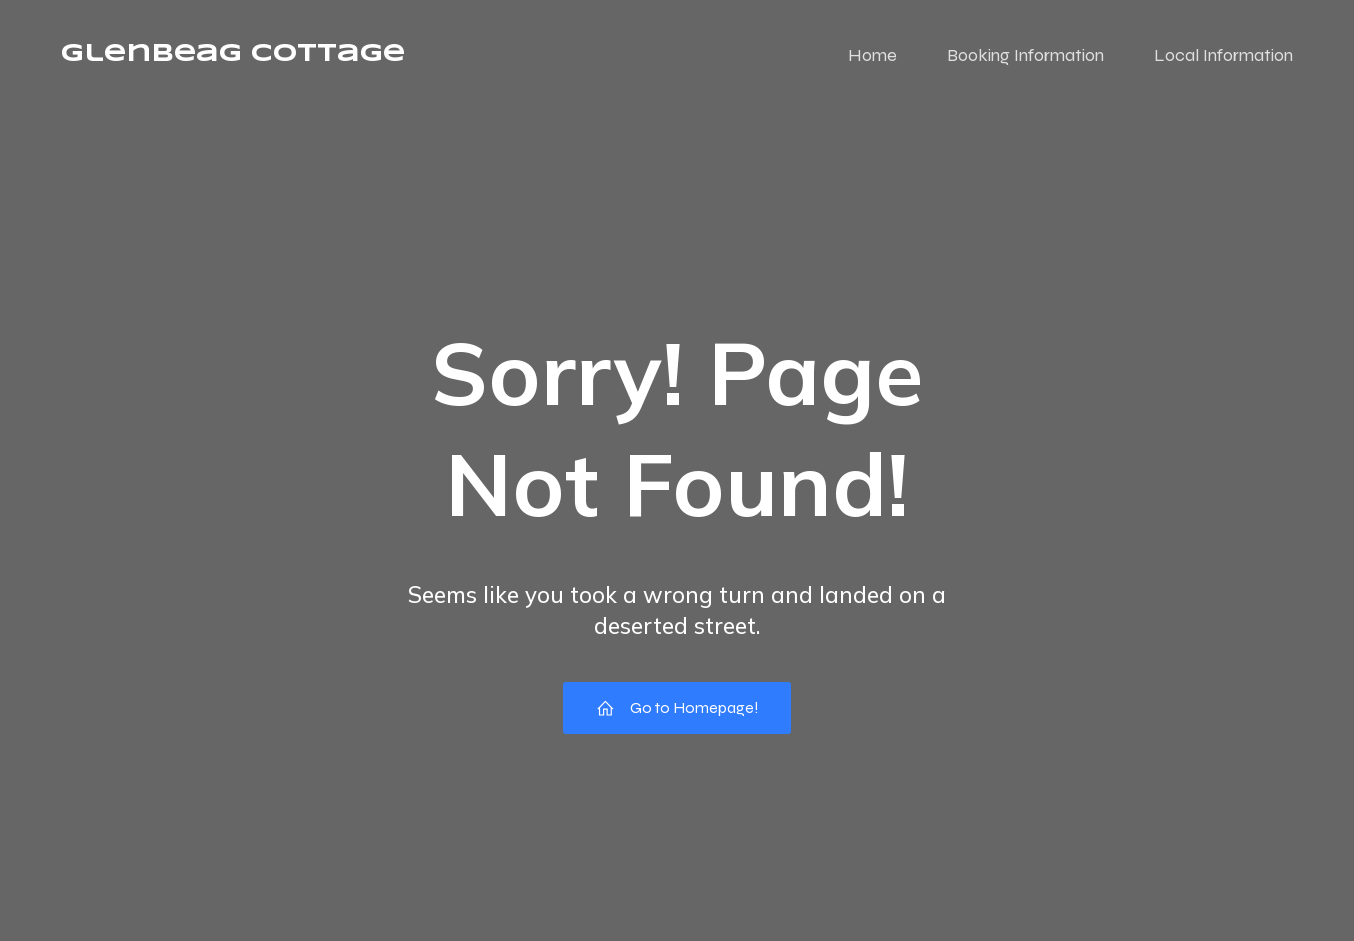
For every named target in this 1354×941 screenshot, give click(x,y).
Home (872, 55)
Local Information (1223, 55)
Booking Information (1025, 55)
